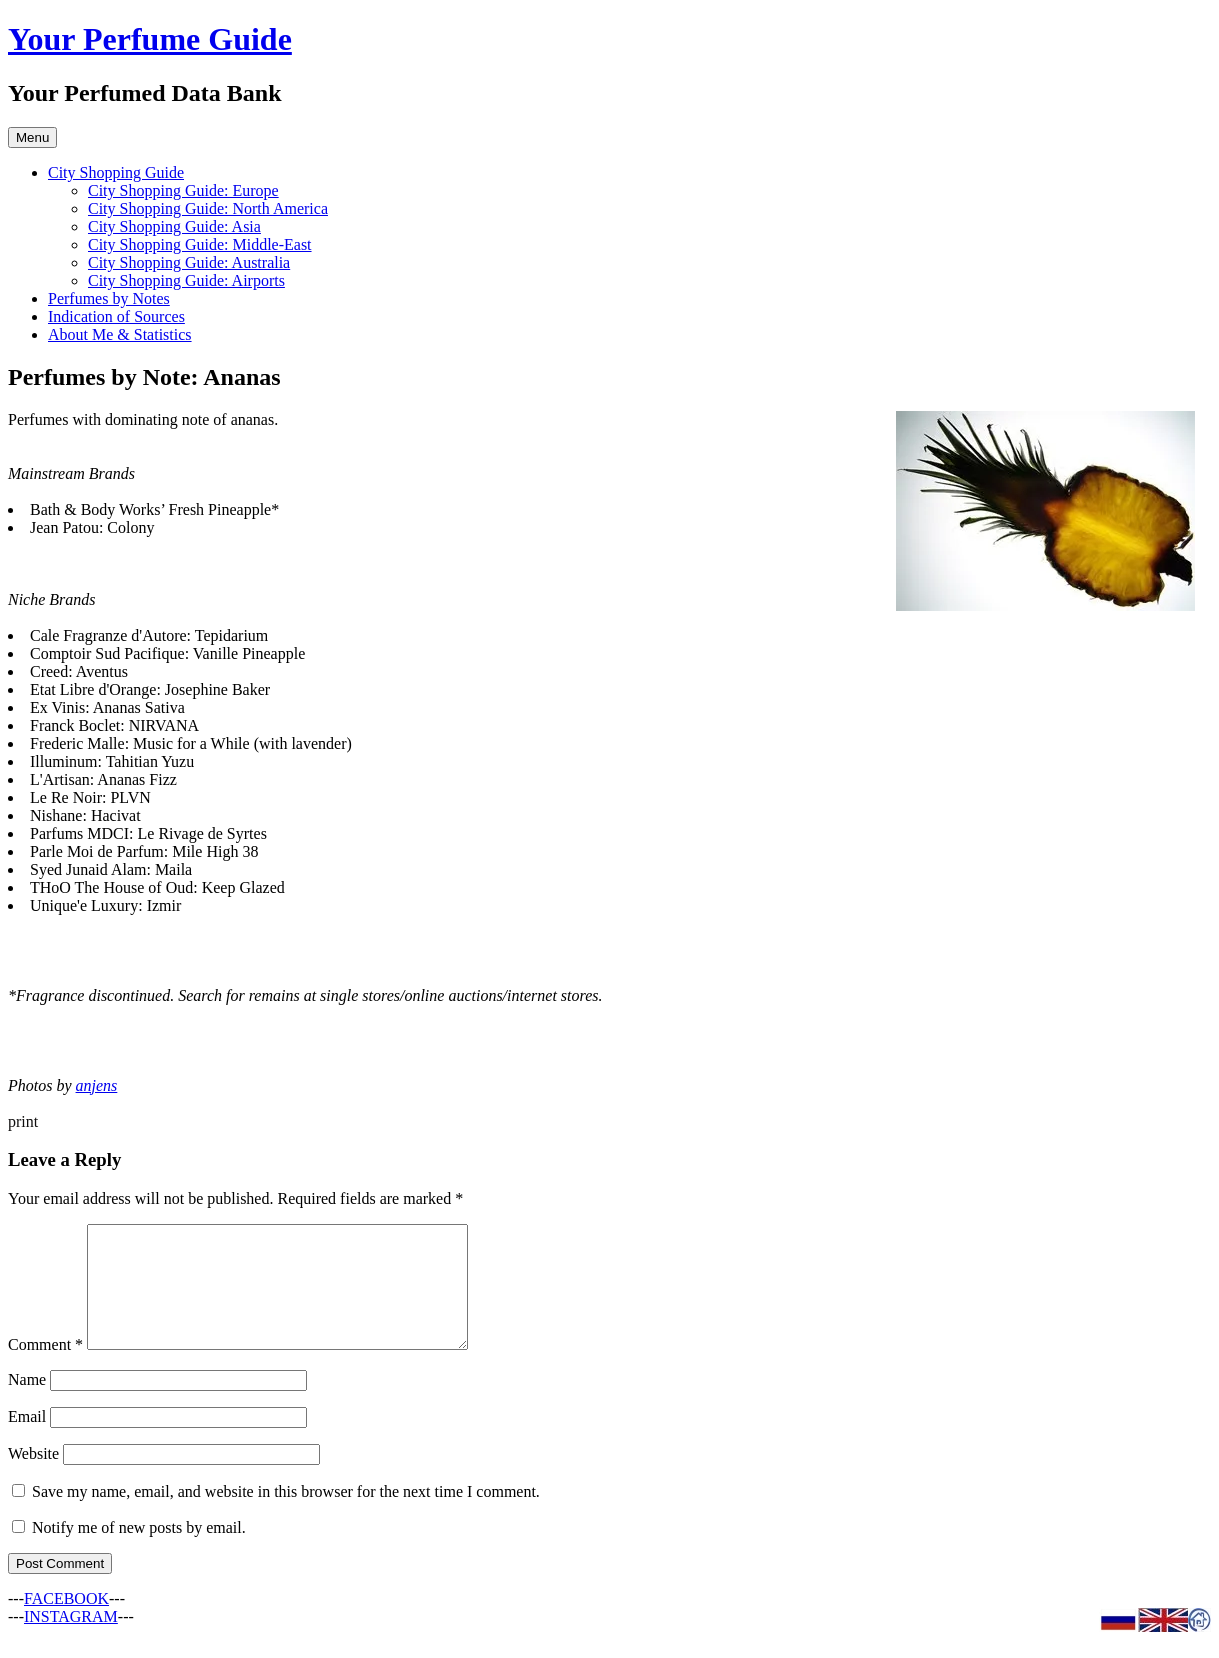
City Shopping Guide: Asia (174, 226)
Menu (32, 137)
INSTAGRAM (71, 1640)
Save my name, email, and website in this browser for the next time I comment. (286, 1515)
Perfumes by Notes (109, 298)
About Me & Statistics (120, 334)
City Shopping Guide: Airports (186, 280)
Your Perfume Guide (150, 39)
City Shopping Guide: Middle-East (200, 244)
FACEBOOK (66, 1622)
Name (27, 1403)
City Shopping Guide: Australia (189, 262)
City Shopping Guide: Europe (183, 190)
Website (33, 1477)
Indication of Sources (116, 316)
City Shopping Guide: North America (208, 208)
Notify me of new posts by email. (139, 1551)
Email (27, 1440)
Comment (45, 1368)
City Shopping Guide (116, 172)
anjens (97, 1085)
